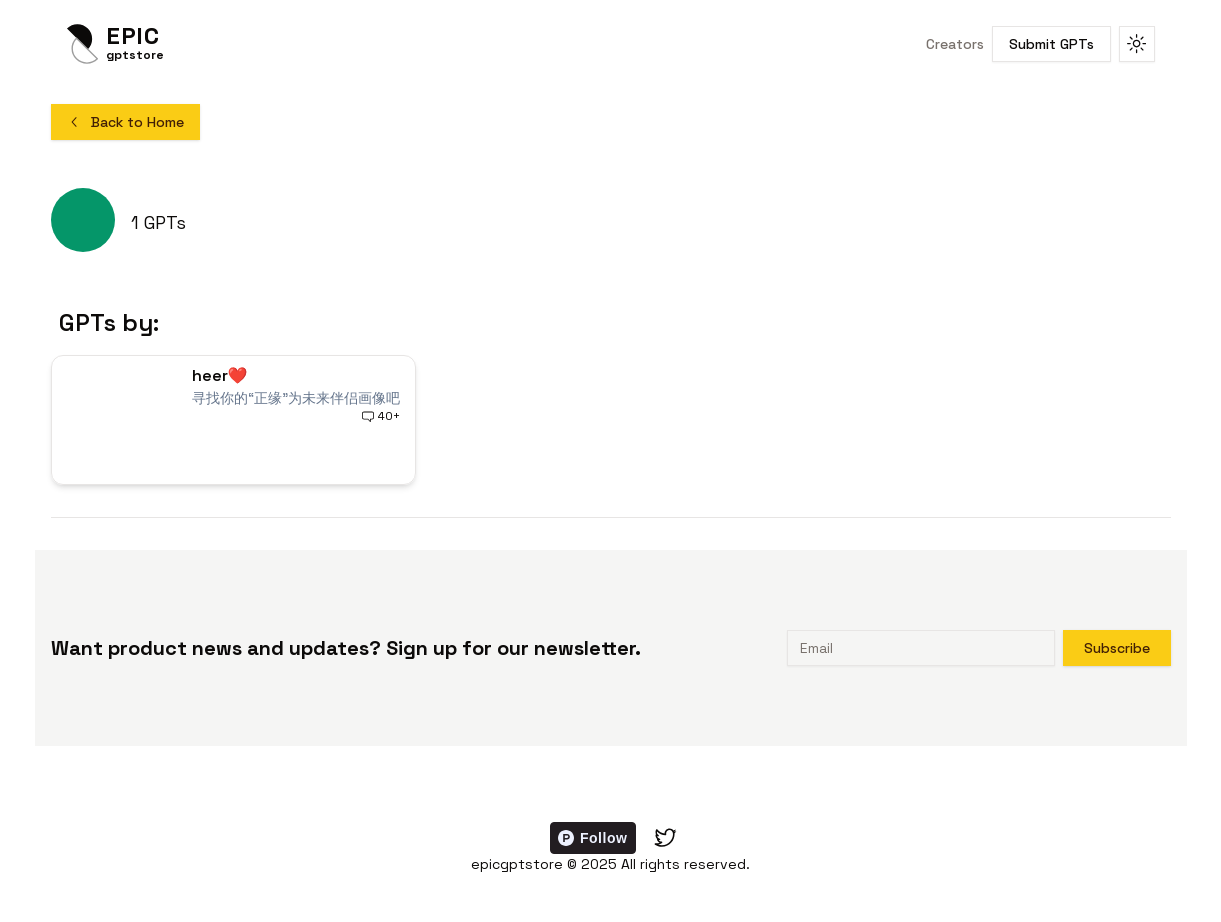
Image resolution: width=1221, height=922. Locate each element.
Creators (955, 44)
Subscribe (1117, 648)
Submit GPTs (1051, 44)
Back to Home (125, 122)
